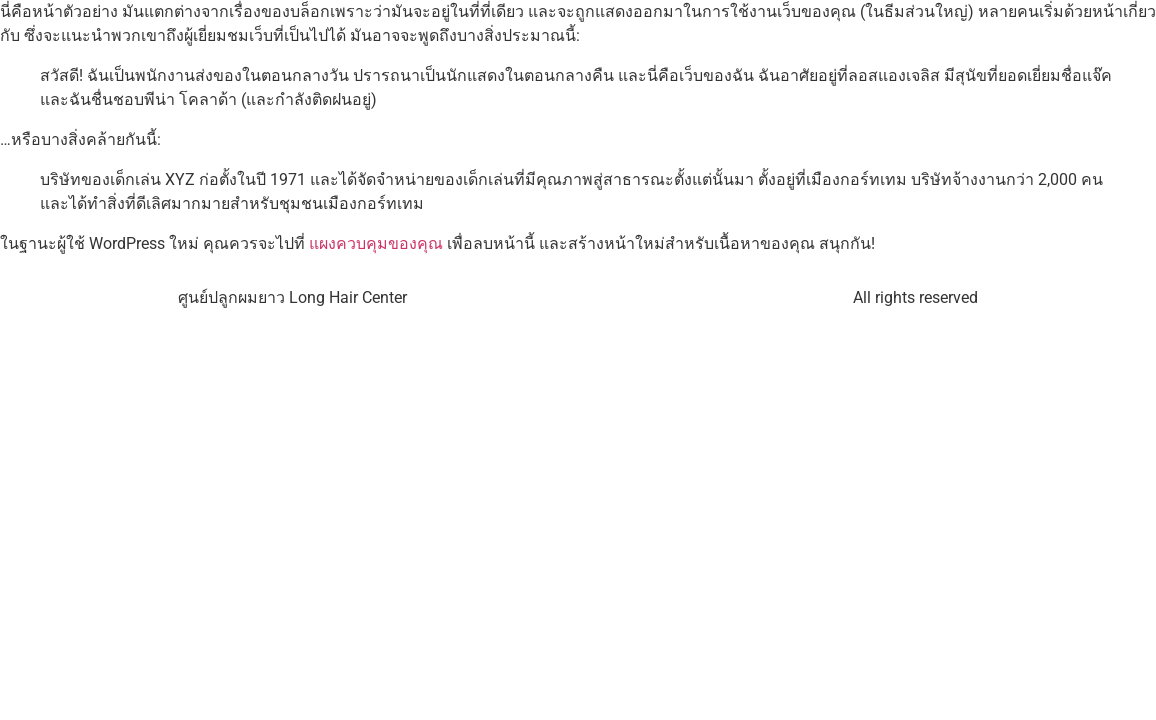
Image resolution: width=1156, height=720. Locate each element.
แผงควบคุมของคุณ (376, 243)
